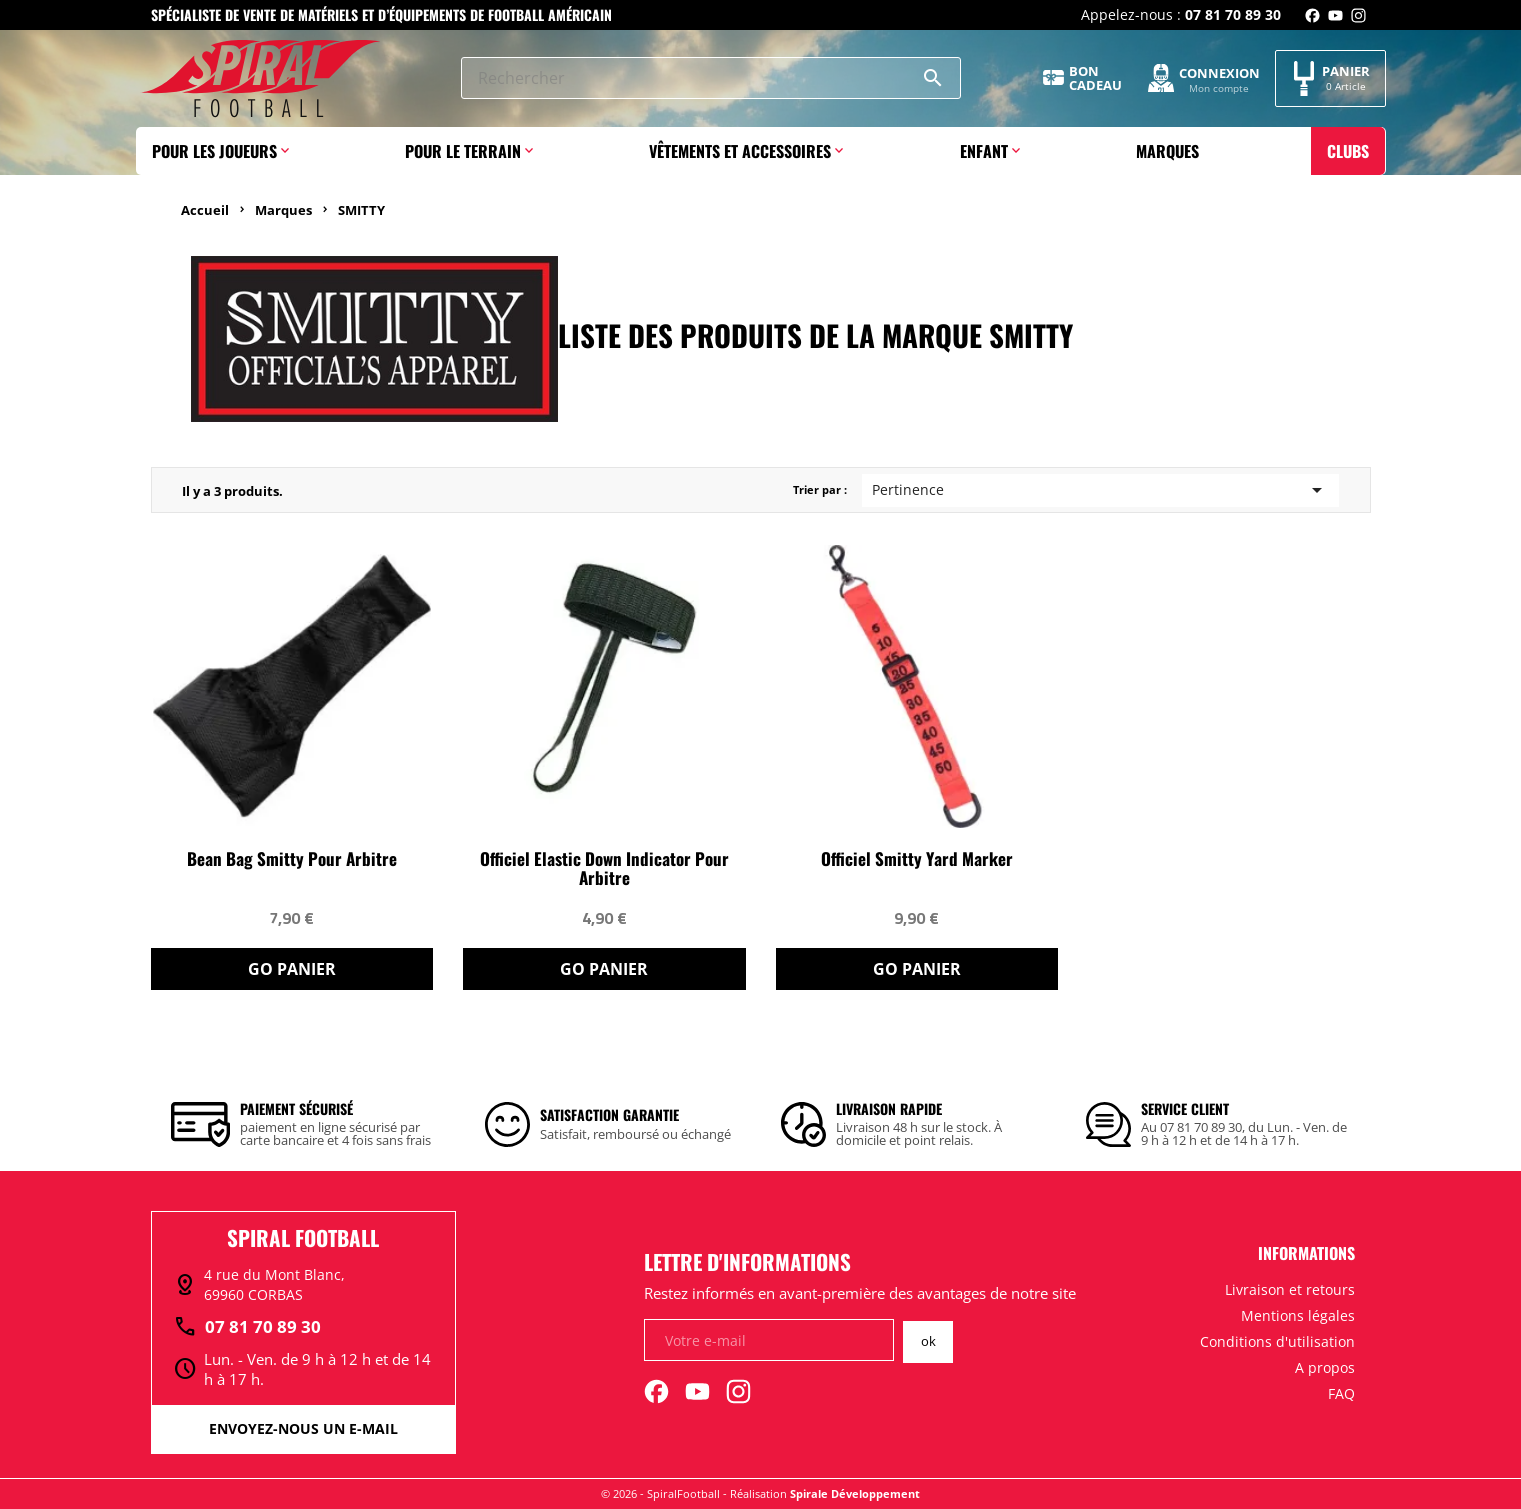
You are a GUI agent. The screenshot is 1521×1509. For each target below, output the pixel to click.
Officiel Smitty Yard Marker (917, 859)
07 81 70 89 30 (247, 1327)
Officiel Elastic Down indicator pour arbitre (604, 869)
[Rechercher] (711, 78)
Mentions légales (1298, 1315)
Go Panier (292, 969)
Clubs (1348, 151)
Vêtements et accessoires (740, 151)
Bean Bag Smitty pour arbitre (292, 859)
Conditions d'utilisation (1277, 1341)
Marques (1167, 151)
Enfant (984, 151)
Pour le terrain (463, 151)
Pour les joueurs (214, 151)
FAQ (1341, 1393)
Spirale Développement (855, 1493)
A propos (1325, 1367)
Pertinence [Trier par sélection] (1101, 490)
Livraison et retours (1290, 1289)
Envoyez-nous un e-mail (303, 1428)
